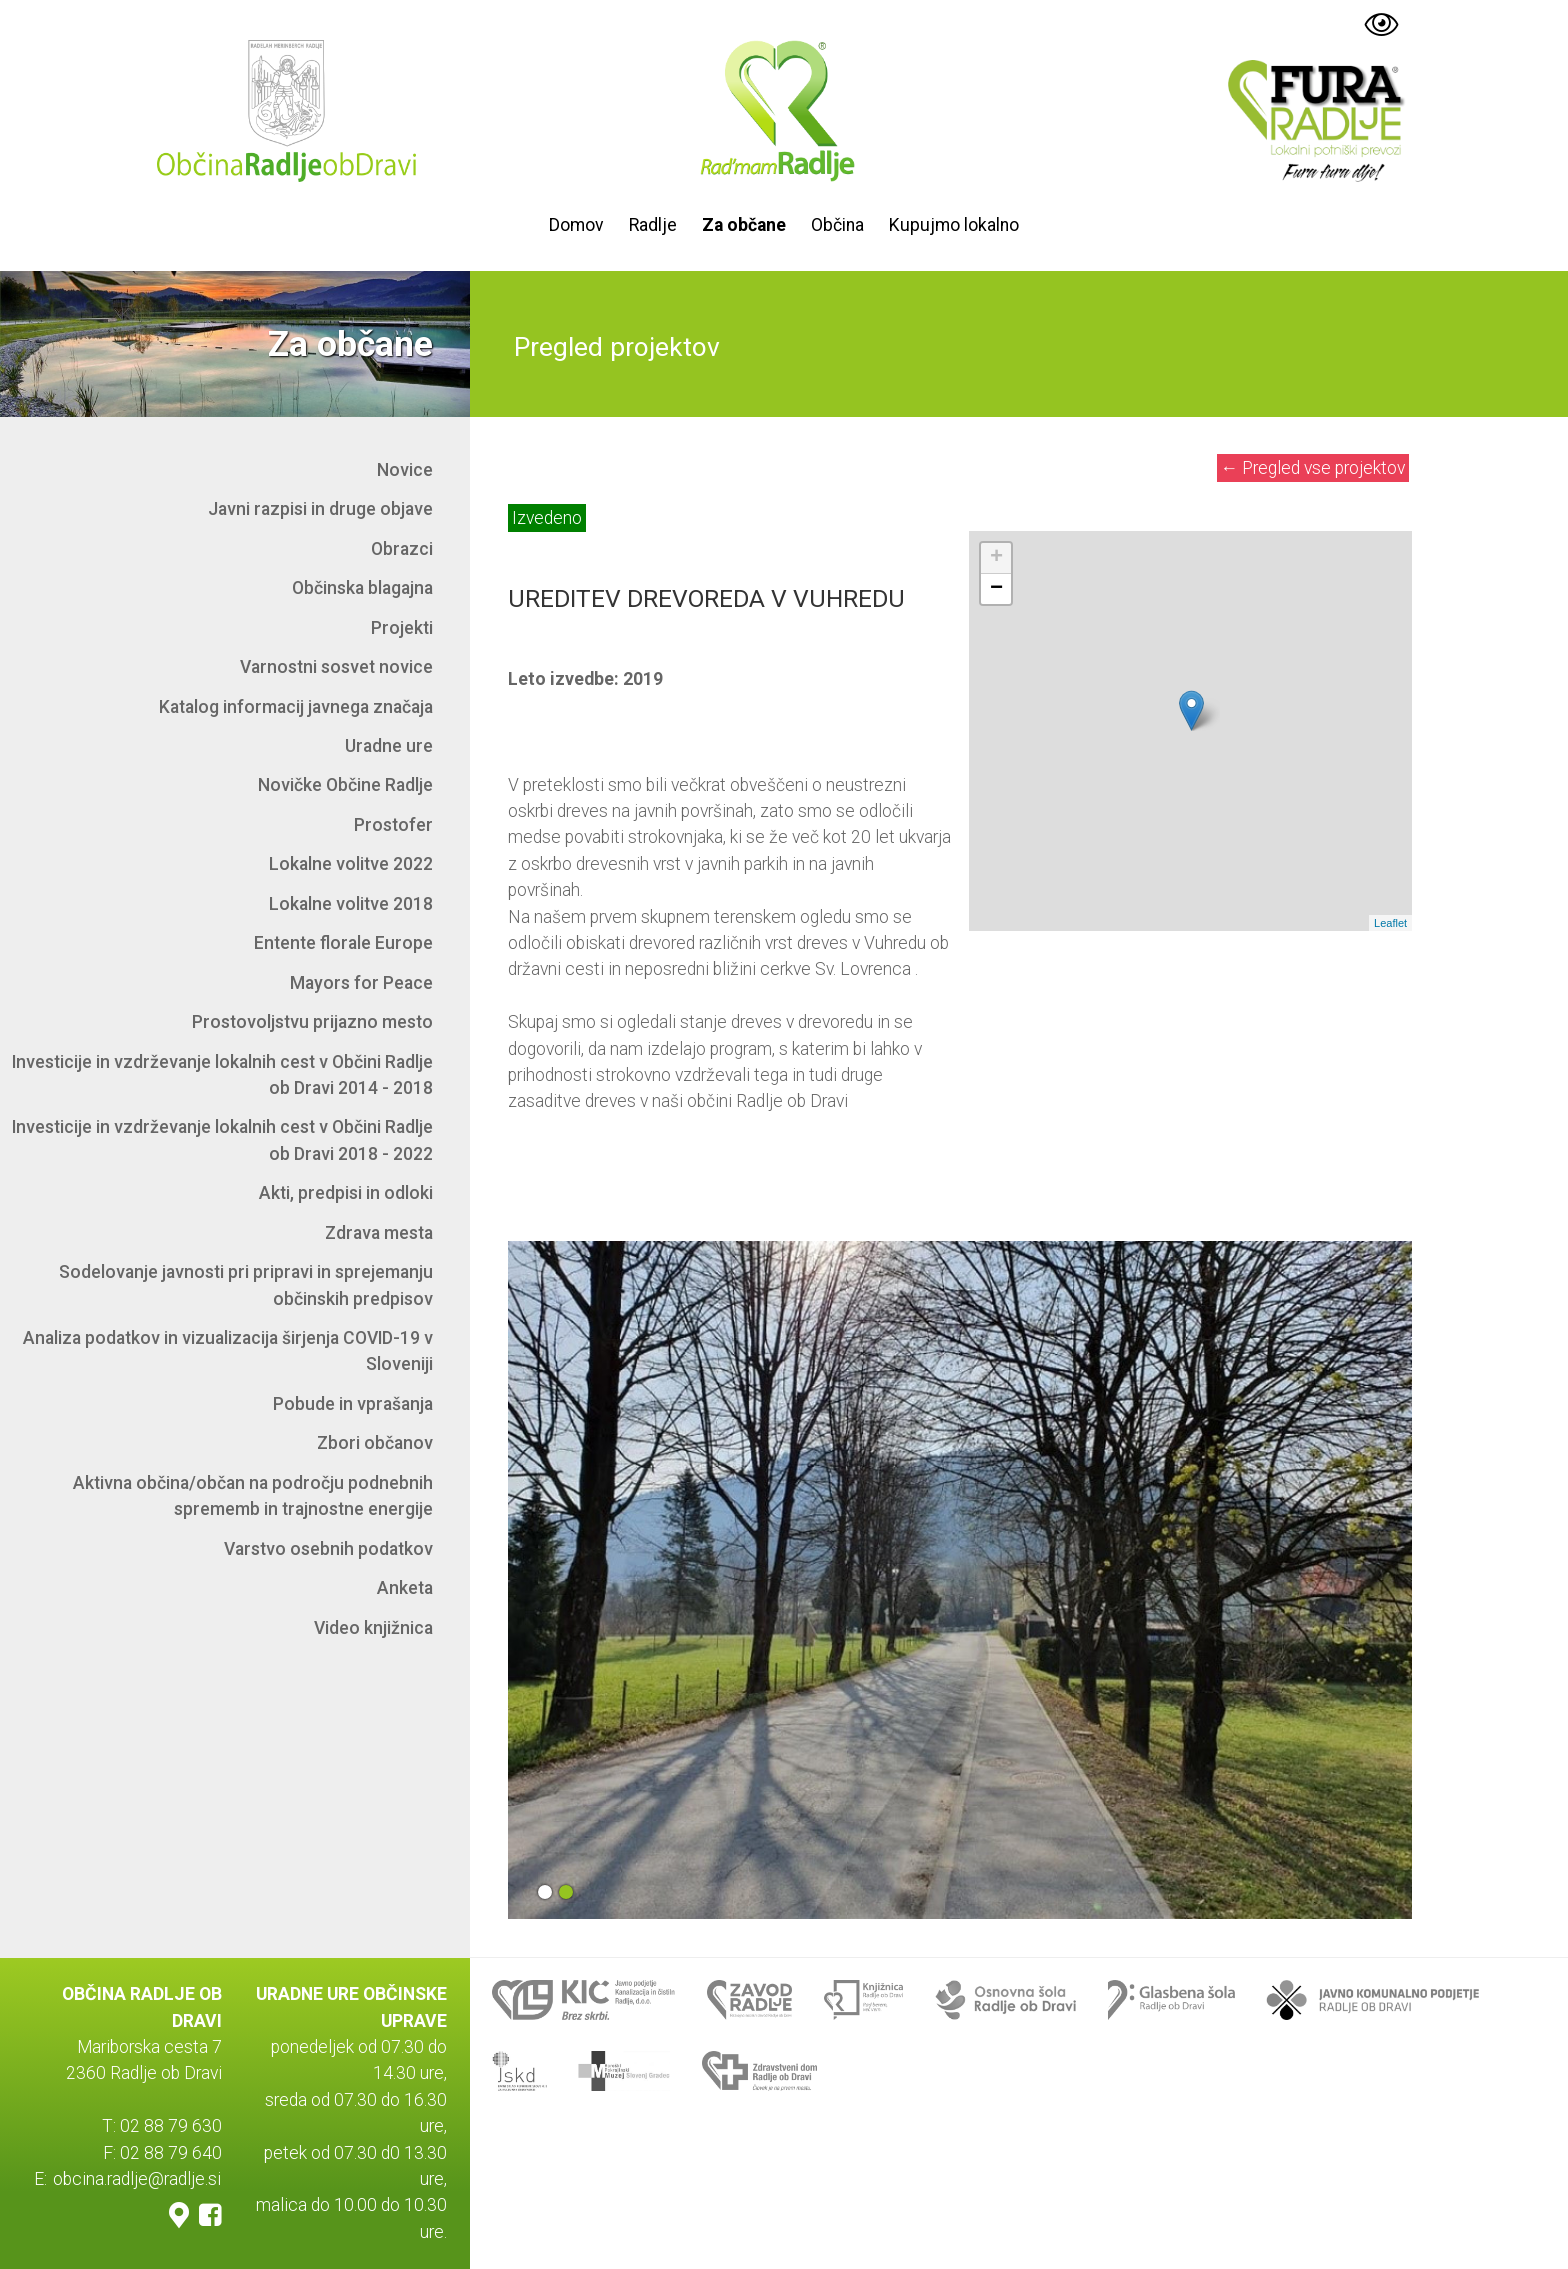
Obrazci (402, 549)
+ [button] (996, 558)
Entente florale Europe (343, 943)
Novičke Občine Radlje (345, 785)
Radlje (653, 225)
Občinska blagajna (362, 588)
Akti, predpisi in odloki (346, 1193)
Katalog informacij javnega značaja (296, 707)
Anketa (405, 1588)
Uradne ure (389, 746)
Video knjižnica (373, 1628)
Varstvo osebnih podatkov (328, 1549)
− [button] (996, 589)
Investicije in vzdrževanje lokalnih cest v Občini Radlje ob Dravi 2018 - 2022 (222, 1140)
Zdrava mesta (379, 1233)
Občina (837, 225)
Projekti (402, 628)
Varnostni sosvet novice (336, 667)
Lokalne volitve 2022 (351, 864)
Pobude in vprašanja (353, 1404)
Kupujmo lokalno (954, 225)
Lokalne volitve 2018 (351, 904)
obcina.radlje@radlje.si (137, 2179)
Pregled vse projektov (1313, 468)
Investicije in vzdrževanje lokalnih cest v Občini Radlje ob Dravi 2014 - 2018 (222, 1075)
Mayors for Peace (361, 983)
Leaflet (1390, 923)
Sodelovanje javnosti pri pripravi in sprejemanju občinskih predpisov (246, 1285)
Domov (576, 225)
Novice (405, 470)
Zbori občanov (375, 1443)
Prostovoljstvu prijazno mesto (312, 1022)
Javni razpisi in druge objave (320, 509)
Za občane (744, 225)
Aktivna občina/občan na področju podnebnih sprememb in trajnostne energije (253, 1496)
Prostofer (393, 825)
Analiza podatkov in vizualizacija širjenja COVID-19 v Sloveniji (228, 1351)
